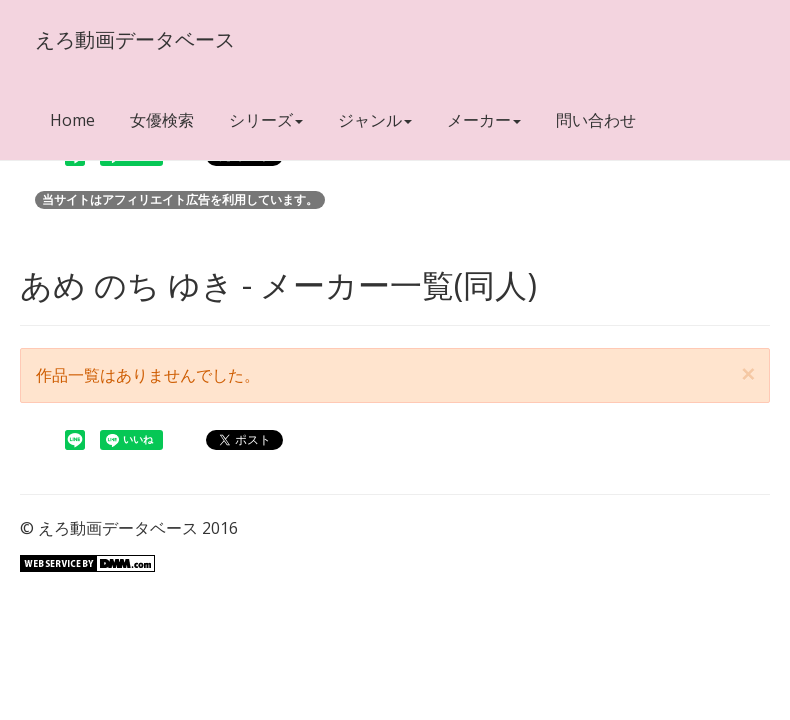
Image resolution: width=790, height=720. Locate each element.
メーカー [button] (484, 120)
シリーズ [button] (266, 120)
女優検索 (162, 120)
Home (72, 120)
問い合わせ (596, 120)
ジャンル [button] (375, 120)
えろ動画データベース (135, 39)
